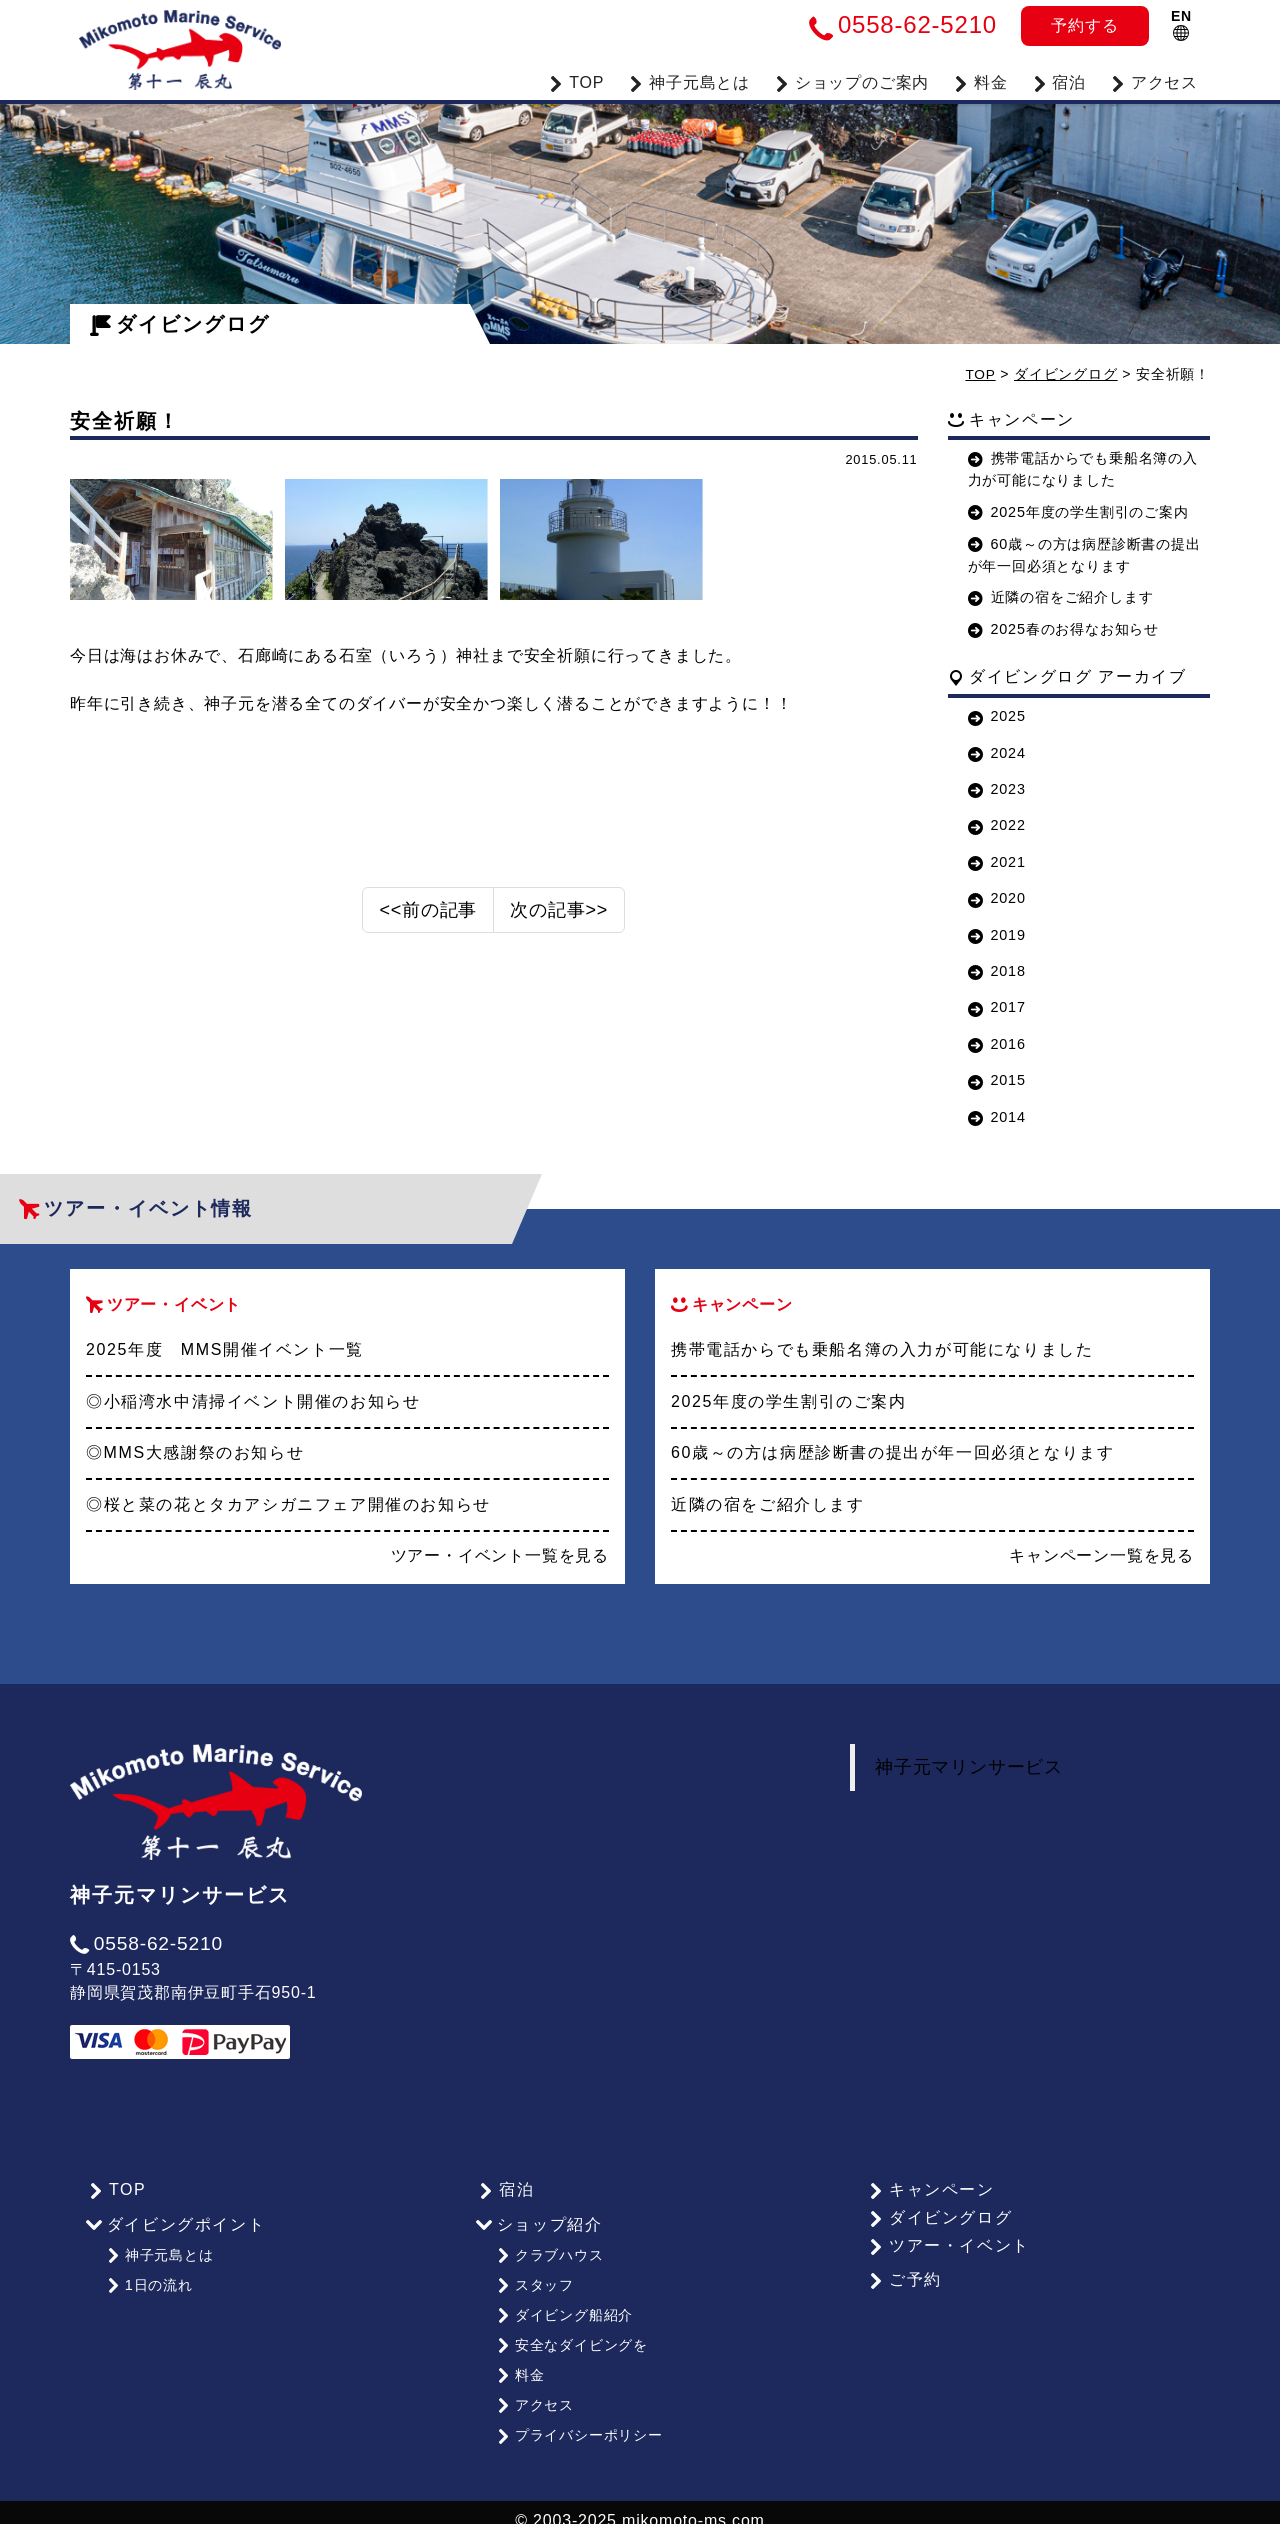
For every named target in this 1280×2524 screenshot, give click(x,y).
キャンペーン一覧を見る (1101, 1555)
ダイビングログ (180, 324)
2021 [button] (997, 861)
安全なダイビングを (571, 2336)
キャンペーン (929, 2188)
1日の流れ (148, 2281)
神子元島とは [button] (689, 80)
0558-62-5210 (146, 1942)
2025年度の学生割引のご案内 (1078, 511)
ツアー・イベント (947, 2244)
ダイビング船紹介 (563, 2308)
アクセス (1154, 80)
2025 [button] (997, 716)
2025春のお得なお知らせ (1063, 629)
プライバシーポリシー (578, 2419)
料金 (980, 80)
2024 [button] (997, 752)
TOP (576, 80)
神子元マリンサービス (969, 1767)
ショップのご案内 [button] (851, 80)
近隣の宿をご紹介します (1061, 597)
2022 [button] (997, 825)
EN (1181, 24)
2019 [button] (997, 934)
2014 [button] (997, 1116)
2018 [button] (997, 970)
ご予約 (903, 2279)
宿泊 (1059, 80)
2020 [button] (997, 898)
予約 (1084, 25)
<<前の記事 (428, 917)
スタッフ (534, 2281)
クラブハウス (549, 2253)
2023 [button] (997, 789)
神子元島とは (159, 2253)
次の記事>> (559, 917)
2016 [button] (997, 1043)
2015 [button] (997, 1080)
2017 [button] (997, 1007)
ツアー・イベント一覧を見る (500, 1555)
